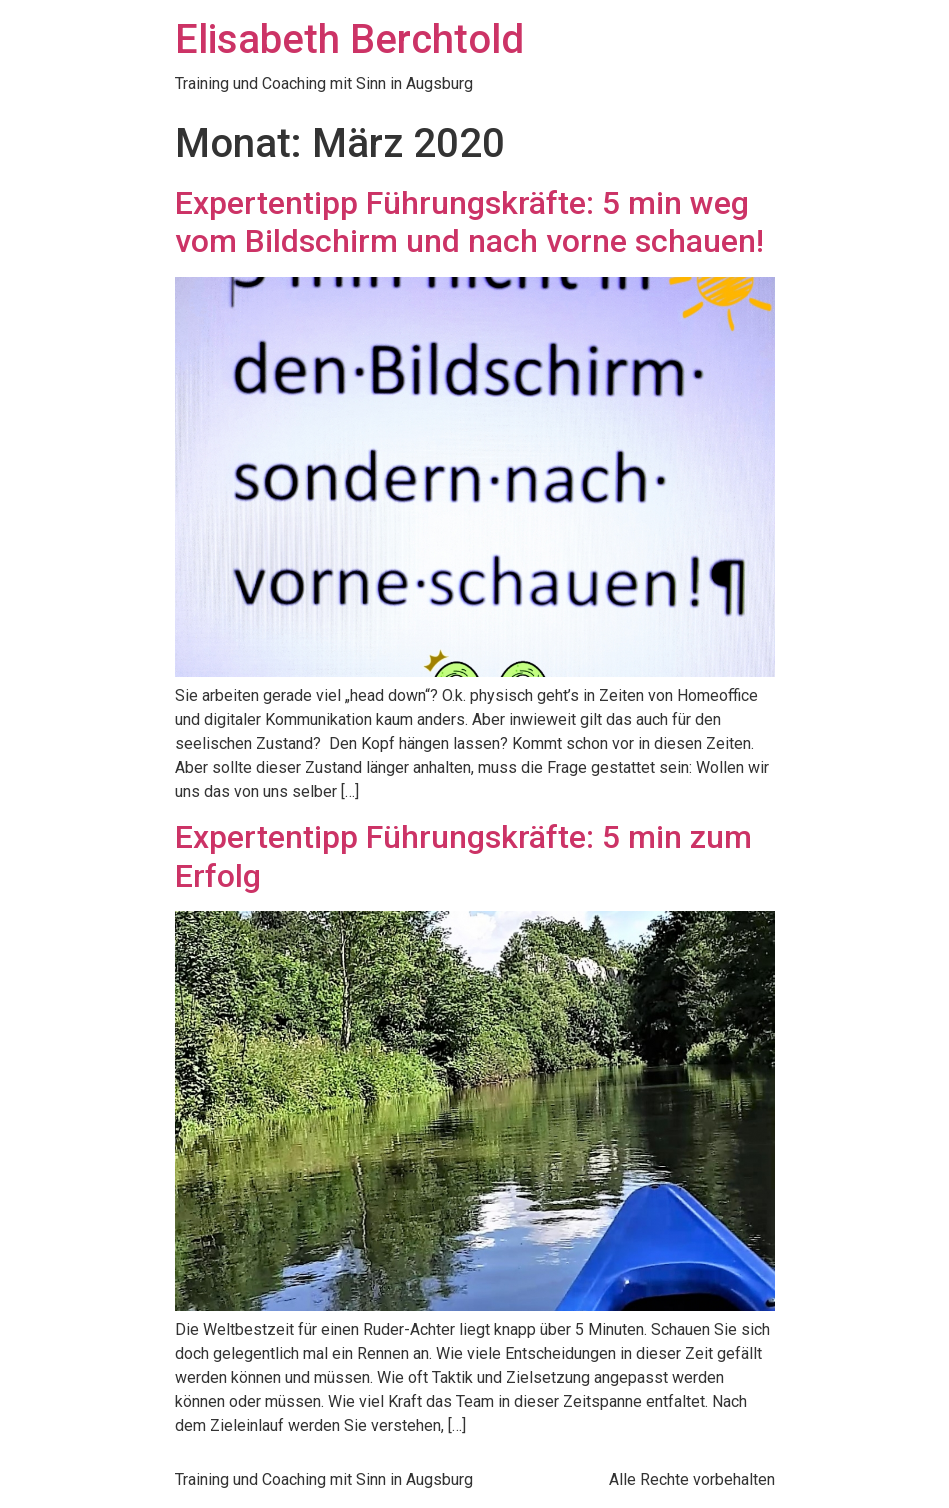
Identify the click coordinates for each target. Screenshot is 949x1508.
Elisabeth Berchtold (349, 39)
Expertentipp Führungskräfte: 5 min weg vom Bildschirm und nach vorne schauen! (469, 222)
